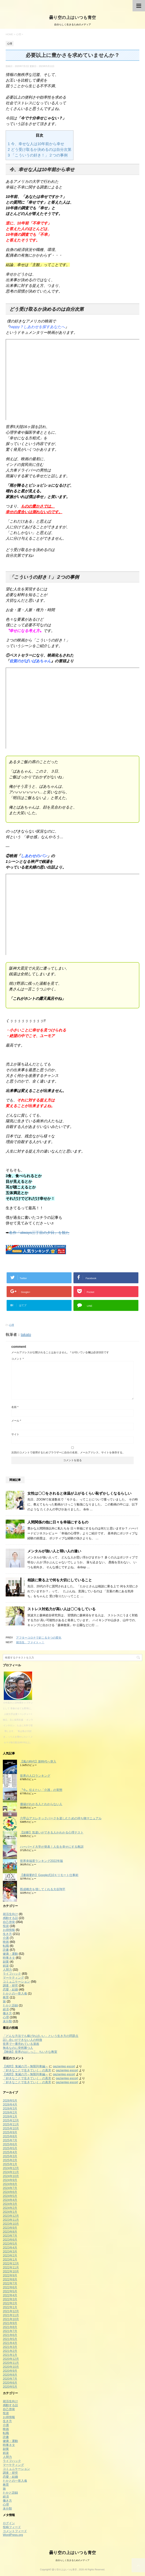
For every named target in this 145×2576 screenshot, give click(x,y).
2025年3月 (10, 2156)
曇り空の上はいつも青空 (72, 17)
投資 (6, 1926)
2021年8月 (10, 2327)
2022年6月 (10, 2287)
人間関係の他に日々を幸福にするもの (57, 1522)
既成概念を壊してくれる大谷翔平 (42, 1889)
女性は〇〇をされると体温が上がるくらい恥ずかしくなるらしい (79, 1493)
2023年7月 (10, 2235)
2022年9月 (10, 2275)
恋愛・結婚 (10, 1989)
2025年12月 (11, 2120)
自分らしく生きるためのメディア (72, 2560)
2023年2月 (10, 2255)
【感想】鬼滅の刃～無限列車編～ (25, 2066)
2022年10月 (11, 2271)
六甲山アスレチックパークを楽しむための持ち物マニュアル (61, 1818)
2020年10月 (11, 2366)
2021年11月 (11, 2315)
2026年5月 (10, 2100)
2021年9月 (10, 2323)
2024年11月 (11, 2172)
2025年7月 (10, 2140)
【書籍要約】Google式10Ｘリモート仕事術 (49, 1875)
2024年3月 (10, 2204)
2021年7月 (10, 2331)
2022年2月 (10, 2303)
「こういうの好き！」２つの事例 (38, 155)
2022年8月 (10, 2279)
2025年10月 (11, 2128)
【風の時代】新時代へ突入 (38, 1761)
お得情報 (9, 1930)
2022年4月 (10, 2295)
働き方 (7, 2013)
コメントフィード (15, 2531)
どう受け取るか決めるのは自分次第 (39, 149)
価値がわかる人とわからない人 (41, 1804)
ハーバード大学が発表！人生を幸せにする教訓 (51, 1846)
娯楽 (6, 1965)
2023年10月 (11, 2223)
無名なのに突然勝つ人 (18, 2047)
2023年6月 (10, 2239)
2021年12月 (11, 2311)
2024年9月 (10, 2180)
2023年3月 (10, 2251)
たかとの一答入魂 (15, 1993)
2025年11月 (11, 2124)
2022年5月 (10, 2291)
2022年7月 (10, 2283)
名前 (14, 1407)
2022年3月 (10, 2299)
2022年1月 (10, 2307)
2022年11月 (11, 2267)
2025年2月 (10, 2160)
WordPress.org (13, 2534)
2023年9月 (10, 2227)
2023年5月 (10, 2243)
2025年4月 (10, 2152)
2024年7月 (10, 2188)
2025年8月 (10, 2136)
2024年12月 (11, 2168)
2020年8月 (10, 2374)
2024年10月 (11, 2176)
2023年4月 (10, 2247)
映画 (6, 1941)
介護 (6, 1937)
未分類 (7, 2021)
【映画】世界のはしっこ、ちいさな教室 (30, 2051)
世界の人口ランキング (35, 1775)
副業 (6, 1961)
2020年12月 (11, 2358)
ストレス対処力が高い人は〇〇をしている (61, 1609)
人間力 (7, 1969)
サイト (15, 1434)
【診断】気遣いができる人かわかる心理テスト (51, 1832)
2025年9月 (10, 2132)
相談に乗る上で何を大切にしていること (59, 1580)
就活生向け (10, 1914)
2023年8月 (10, 2231)
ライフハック (12, 1973)
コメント (17, 1358)
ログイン (9, 2523)
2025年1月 (10, 2164)
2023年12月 (11, 2215)
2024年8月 (10, 2184)
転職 (6, 1945)
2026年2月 (10, 2112)
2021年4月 (10, 2343)
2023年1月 (10, 2259)
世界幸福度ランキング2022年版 (41, 1860)
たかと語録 (10, 2005)
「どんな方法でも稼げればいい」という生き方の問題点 (40, 2035)
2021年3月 (10, 2347)
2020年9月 (10, 2370)
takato (26, 1334)
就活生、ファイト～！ (30, 1642)
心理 (11, 1325)
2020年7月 (10, 2378)
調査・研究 (10, 1985)
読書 (6, 1949)
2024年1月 (10, 2211)
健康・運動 (10, 1953)
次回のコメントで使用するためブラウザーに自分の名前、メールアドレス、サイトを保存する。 (68, 1452)
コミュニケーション (16, 1981)
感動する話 (10, 1918)
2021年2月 (10, 2351)
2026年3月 (10, 2108)
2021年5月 (10, 2339)
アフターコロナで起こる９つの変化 (38, 1637)
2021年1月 (10, 2355)
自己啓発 (9, 1922)
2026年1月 (10, 2116)
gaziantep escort (64, 2066)
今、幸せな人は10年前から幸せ (36, 144)
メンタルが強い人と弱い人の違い (54, 1551)
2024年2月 (10, 2207)
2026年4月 (10, 2104)
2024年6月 (10, 2192)
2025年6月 (10, 2144)
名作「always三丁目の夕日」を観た (39, 1232)
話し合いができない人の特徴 (22, 2039)
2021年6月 (10, 2335)
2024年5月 (10, 2196)
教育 (6, 1997)
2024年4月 (10, 2200)
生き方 (7, 1934)
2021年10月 (11, 2319)
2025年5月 (10, 2148)
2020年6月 (10, 2382)
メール (16, 1420)
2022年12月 (11, 2263)
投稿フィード (12, 2527)
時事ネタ (9, 1957)
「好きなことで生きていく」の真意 (27, 2070)
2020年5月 (10, 2386)
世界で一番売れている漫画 (21, 2043)
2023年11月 (11, 2219)
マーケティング (13, 1977)
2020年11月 (11, 2362)
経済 (6, 2009)
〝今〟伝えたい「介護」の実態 (41, 1790)
